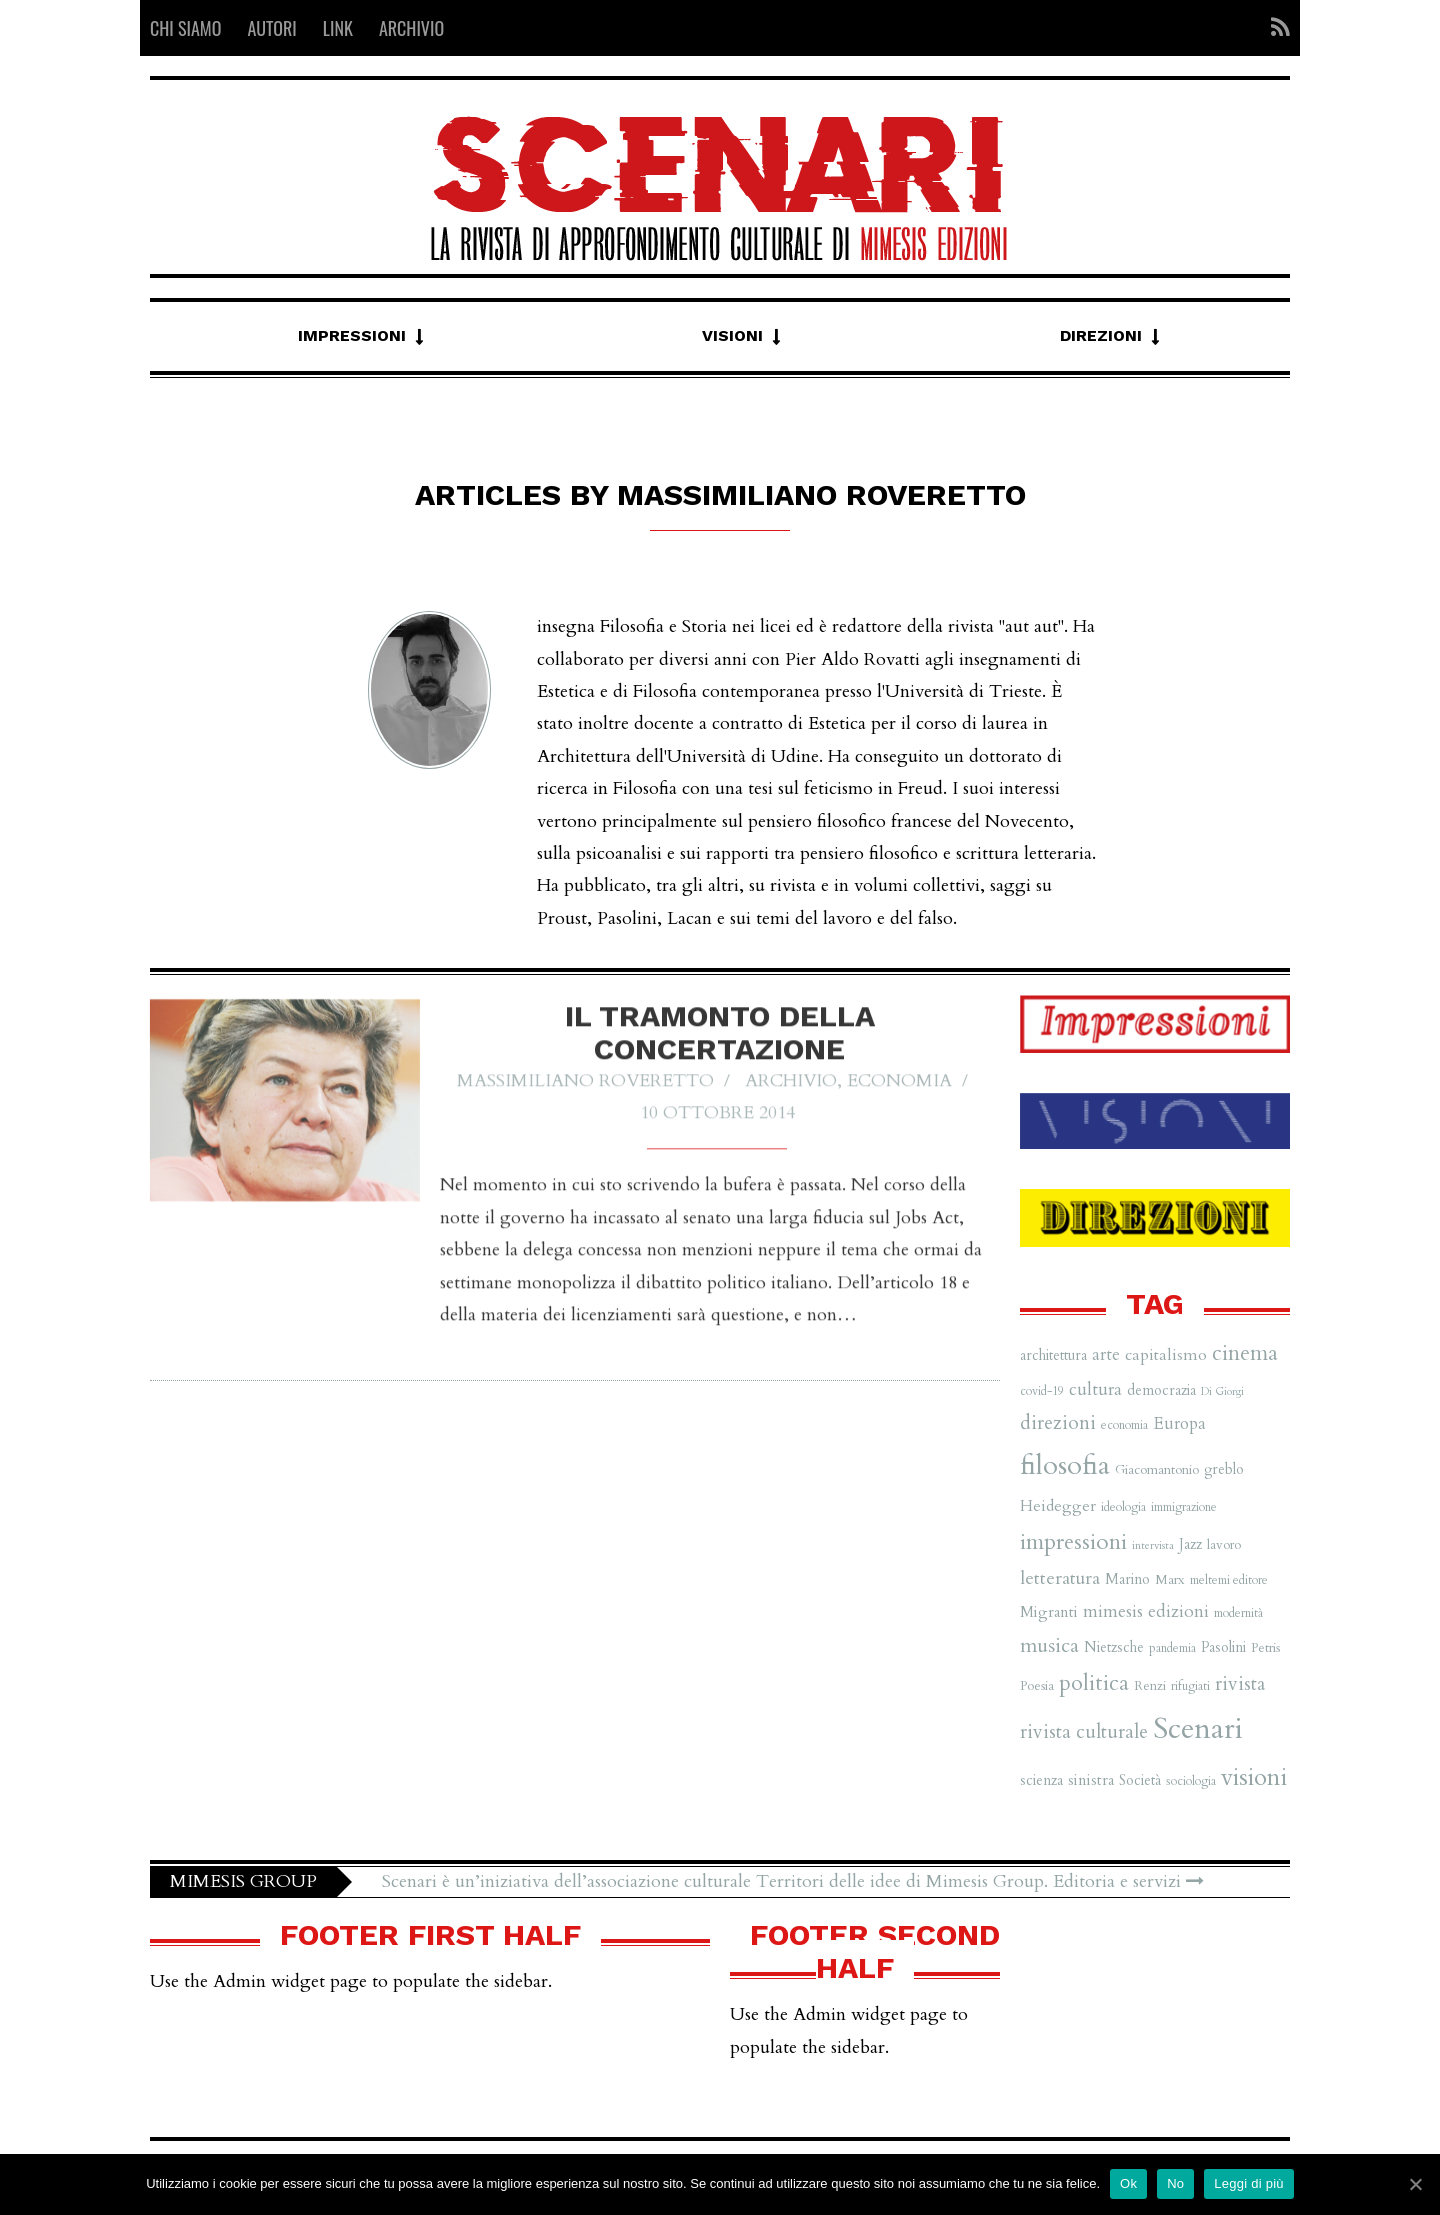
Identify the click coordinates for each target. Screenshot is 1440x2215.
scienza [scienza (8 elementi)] (1041, 1780)
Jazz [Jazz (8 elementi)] (1190, 1544)
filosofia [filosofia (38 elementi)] (1065, 1465)
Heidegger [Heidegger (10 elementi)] (1058, 1506)
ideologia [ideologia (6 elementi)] (1123, 1507)
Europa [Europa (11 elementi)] (1179, 1423)
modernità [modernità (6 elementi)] (1238, 1613)
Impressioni (352, 335)
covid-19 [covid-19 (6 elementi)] (1042, 1391)
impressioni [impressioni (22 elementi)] (1073, 1542)
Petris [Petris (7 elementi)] (1265, 1648)
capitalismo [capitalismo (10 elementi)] (1166, 1355)
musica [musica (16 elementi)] (1049, 1645)
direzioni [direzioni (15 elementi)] (1058, 1423)
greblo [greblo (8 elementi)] (1224, 1469)
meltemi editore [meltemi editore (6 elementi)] (1229, 1580)
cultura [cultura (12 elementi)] (1095, 1389)
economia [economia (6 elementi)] (1124, 1425)
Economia (899, 1094)
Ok (1128, 2183)
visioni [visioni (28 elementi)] (1254, 1777)
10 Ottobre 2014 (717, 1126)
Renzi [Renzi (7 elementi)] (1150, 1686)
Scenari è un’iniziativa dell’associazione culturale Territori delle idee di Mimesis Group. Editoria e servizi (793, 1881)
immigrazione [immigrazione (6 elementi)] (1184, 1507)
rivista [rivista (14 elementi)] (1240, 1684)
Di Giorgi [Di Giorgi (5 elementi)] (1222, 1391)
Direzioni (1101, 335)
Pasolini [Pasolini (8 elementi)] (1223, 1647)
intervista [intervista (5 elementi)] (1153, 1545)
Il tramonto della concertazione (720, 1046)
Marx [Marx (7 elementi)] (1170, 1580)
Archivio (791, 1094)
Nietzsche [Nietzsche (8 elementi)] (1114, 1647)
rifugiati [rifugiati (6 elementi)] (1190, 1686)
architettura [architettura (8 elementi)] (1053, 1355)
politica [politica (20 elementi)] (1094, 1683)
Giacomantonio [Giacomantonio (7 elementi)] (1157, 1470)
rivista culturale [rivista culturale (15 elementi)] (1084, 1732)
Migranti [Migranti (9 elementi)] (1049, 1612)
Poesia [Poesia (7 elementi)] (1037, 1686)
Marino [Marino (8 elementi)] (1127, 1579)
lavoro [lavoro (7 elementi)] (1224, 1545)
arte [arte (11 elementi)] (1106, 1354)
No (1175, 2183)
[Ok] (1415, 2184)
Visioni (732, 335)
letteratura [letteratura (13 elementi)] (1060, 1578)
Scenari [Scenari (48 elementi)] (1198, 1729)
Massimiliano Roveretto (585, 1094)
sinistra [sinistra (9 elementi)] (1091, 1780)
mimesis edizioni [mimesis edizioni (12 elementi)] (1146, 1611)
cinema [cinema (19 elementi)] (1245, 1353)
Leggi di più (1249, 2183)
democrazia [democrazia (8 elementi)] (1161, 1390)
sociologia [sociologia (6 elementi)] (1191, 1781)
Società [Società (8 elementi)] (1140, 1780)
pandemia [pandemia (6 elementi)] (1172, 1648)
